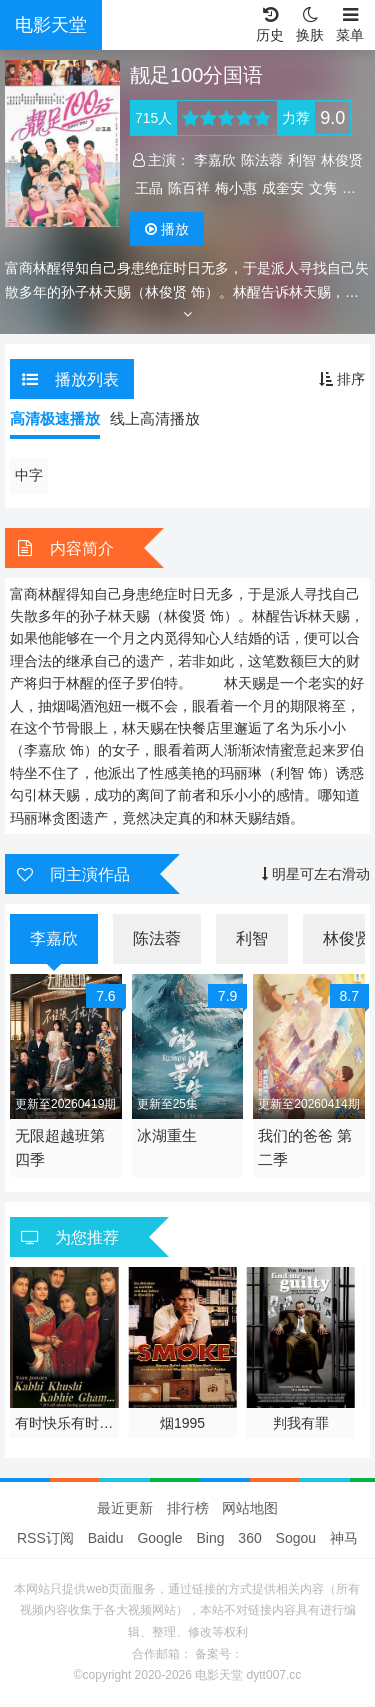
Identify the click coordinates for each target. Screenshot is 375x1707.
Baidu (106, 1538)
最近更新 (125, 1508)
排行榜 (188, 1508)
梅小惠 (236, 188)
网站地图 (250, 1508)
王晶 (149, 188)
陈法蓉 (262, 160)
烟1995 (182, 1423)
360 (249, 1538)
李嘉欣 (215, 160)
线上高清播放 (155, 418)
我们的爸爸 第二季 (305, 1147)
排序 (342, 379)
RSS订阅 (45, 1538)
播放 (167, 229)
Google (159, 1538)
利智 (302, 160)
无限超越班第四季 (60, 1147)
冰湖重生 (167, 1135)
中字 (29, 475)
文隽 (323, 188)
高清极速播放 (55, 418)
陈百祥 (189, 188)
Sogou (296, 1538)
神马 (344, 1538)
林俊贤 (342, 160)
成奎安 (283, 188)
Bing (210, 1538)
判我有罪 (301, 1423)
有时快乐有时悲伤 (64, 1424)
